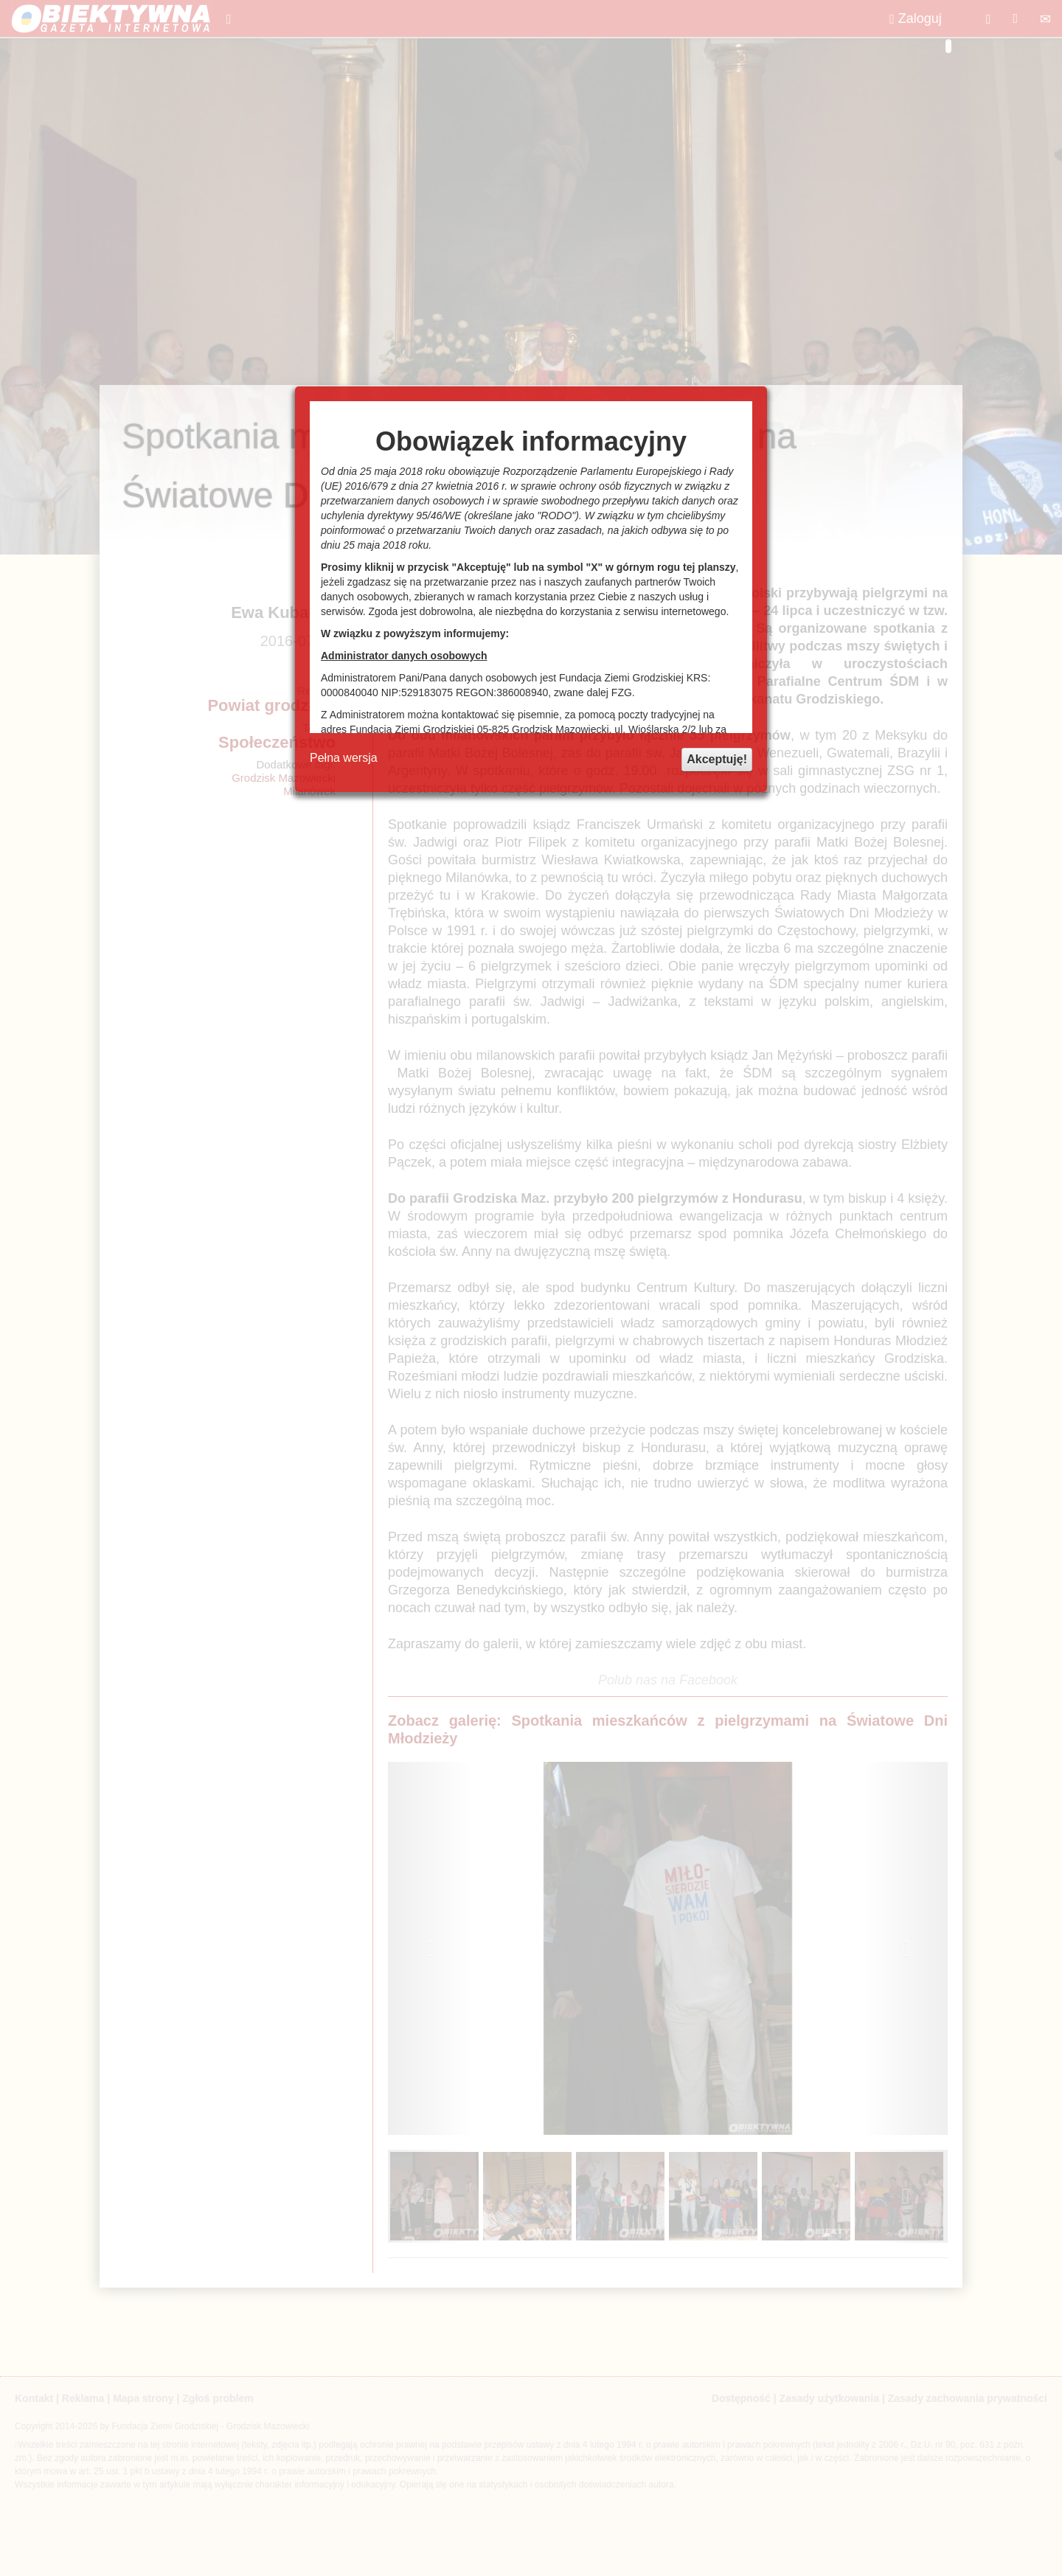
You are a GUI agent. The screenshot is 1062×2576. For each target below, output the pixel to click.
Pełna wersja (344, 757)
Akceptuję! (717, 759)
